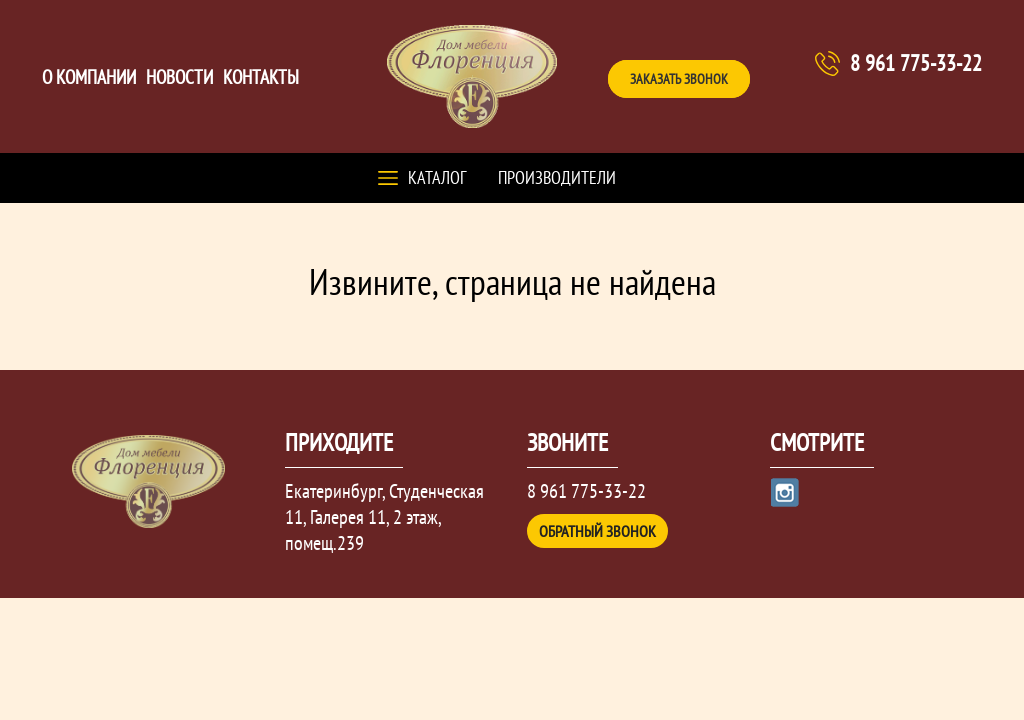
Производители (557, 177)
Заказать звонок (679, 79)
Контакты (261, 77)
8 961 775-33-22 (916, 63)
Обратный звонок (597, 531)
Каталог (437, 177)
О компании (89, 77)
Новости (179, 77)
